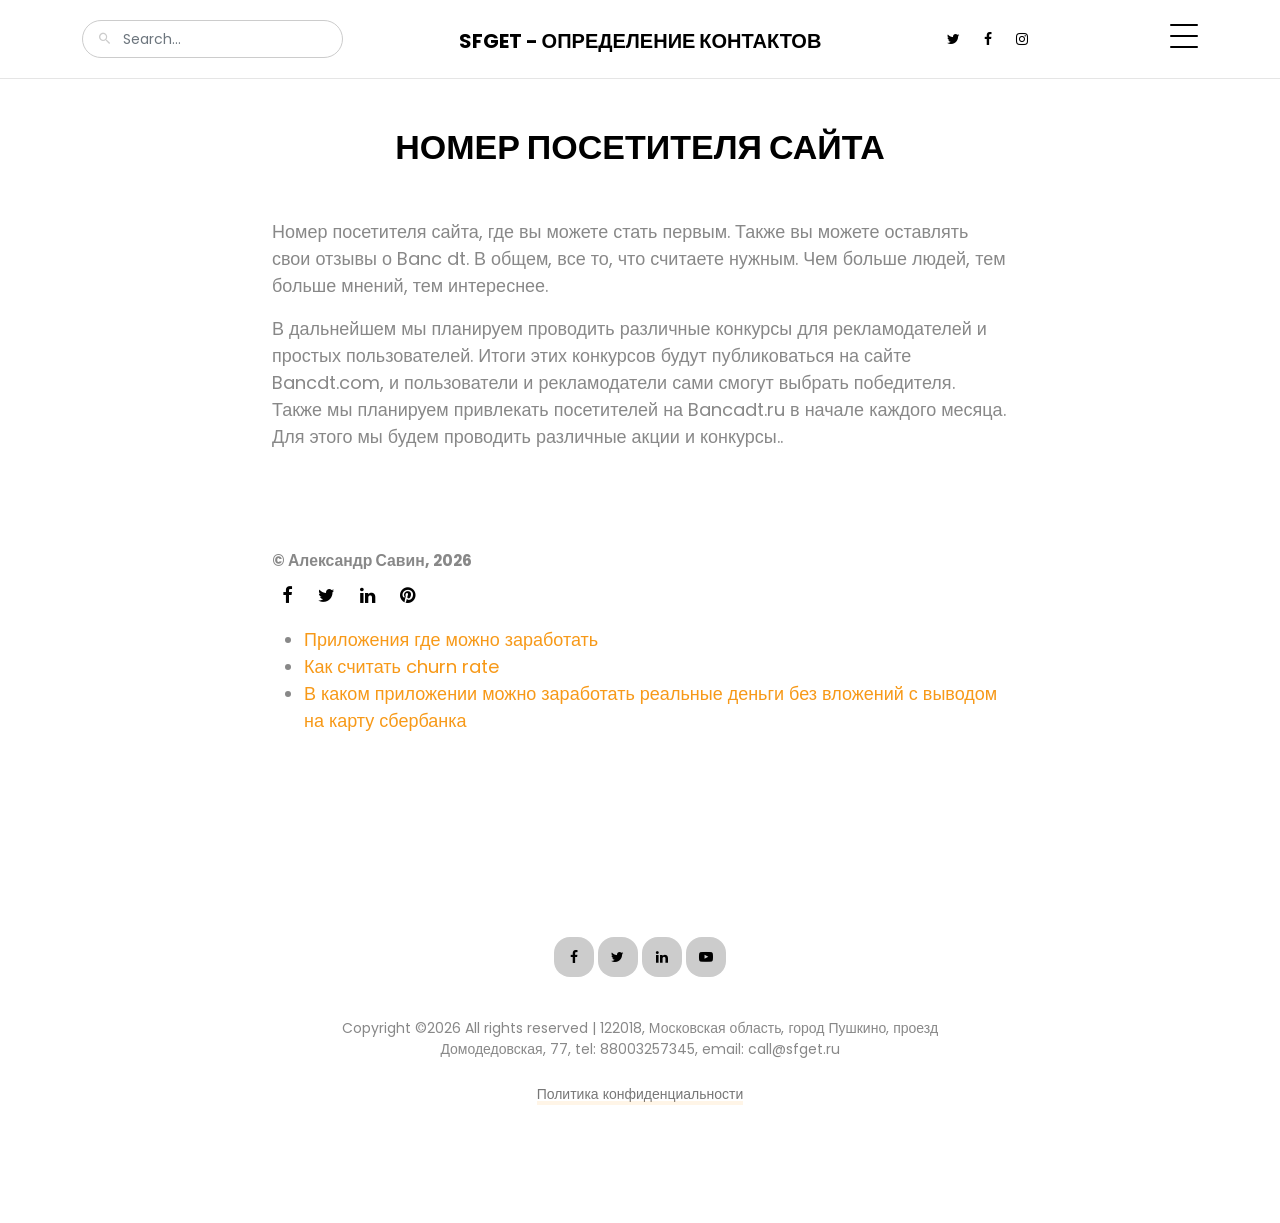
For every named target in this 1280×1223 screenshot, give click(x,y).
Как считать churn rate (401, 666)
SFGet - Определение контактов (640, 41)
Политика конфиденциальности (640, 1094)
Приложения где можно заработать (451, 639)
